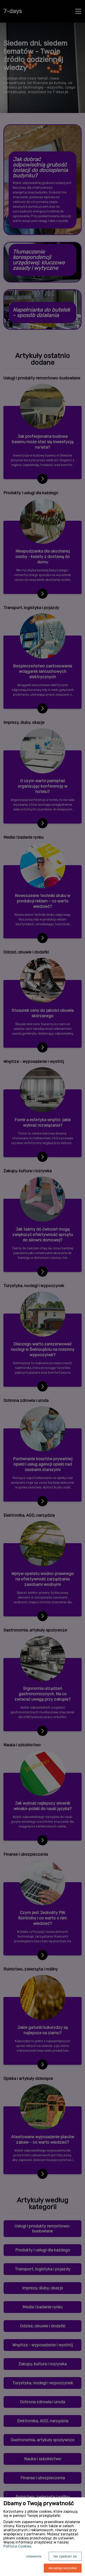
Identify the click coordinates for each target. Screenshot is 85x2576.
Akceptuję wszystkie (63, 2568)
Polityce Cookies (17, 2546)
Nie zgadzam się (65, 2556)
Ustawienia (33, 2556)
